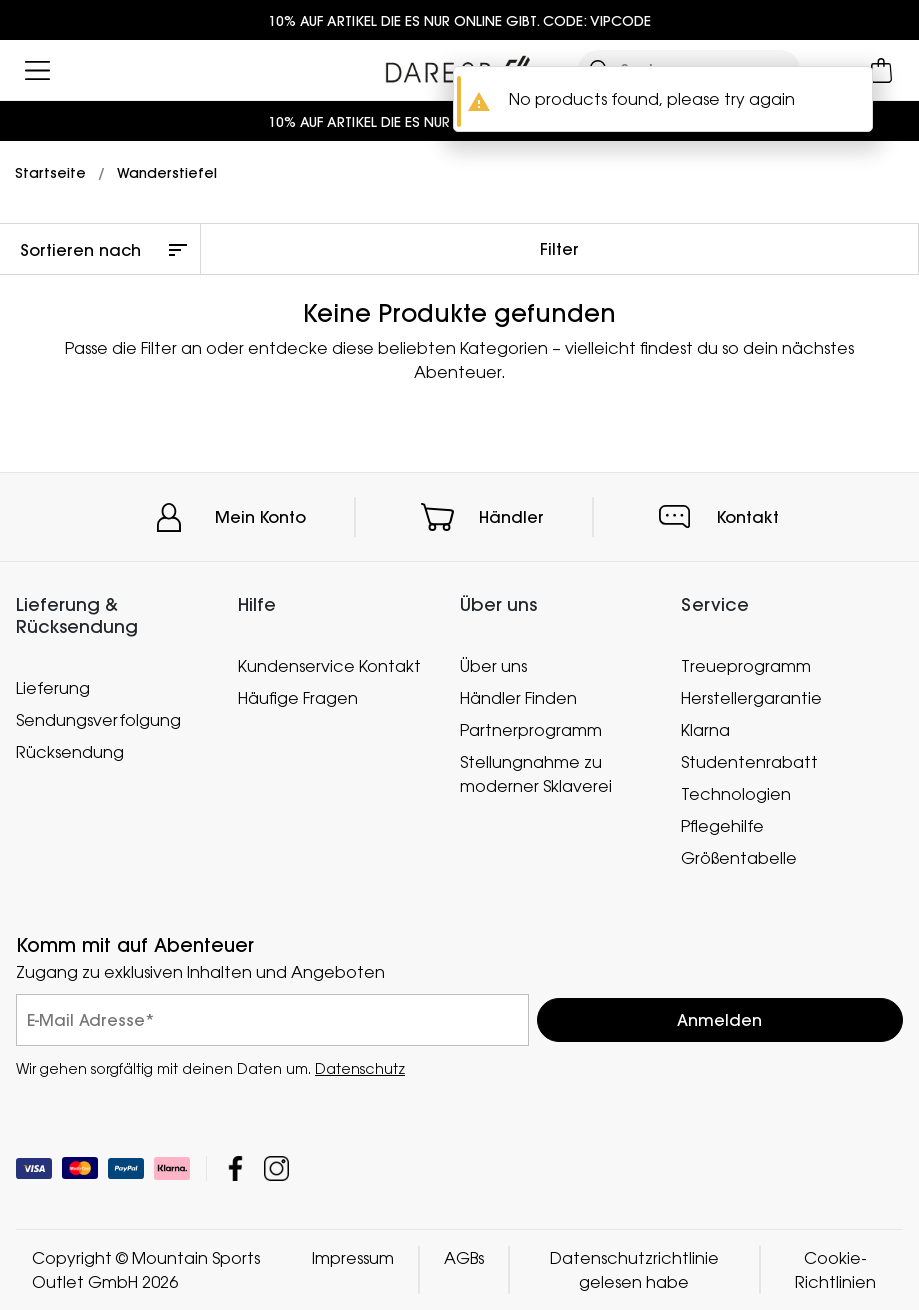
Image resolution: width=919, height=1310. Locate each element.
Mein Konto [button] (260, 517)
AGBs (464, 1258)
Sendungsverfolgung (98, 719)
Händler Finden (518, 698)
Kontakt (748, 517)
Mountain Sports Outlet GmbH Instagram (276, 1168)
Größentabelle (739, 857)
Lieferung (53, 687)
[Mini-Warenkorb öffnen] (881, 70)
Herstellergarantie (751, 698)
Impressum (353, 1258)
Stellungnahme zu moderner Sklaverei (536, 774)
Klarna (705, 730)
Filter (559, 249)
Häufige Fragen (298, 698)
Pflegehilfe (722, 826)
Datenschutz (360, 1068)
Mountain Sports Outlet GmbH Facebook (235, 1168)
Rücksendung (70, 751)
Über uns (493, 666)
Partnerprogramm (531, 730)
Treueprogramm (746, 666)
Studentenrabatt (749, 762)
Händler (511, 517)
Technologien (736, 794)
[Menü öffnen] (37, 70)
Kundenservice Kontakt (329, 666)
